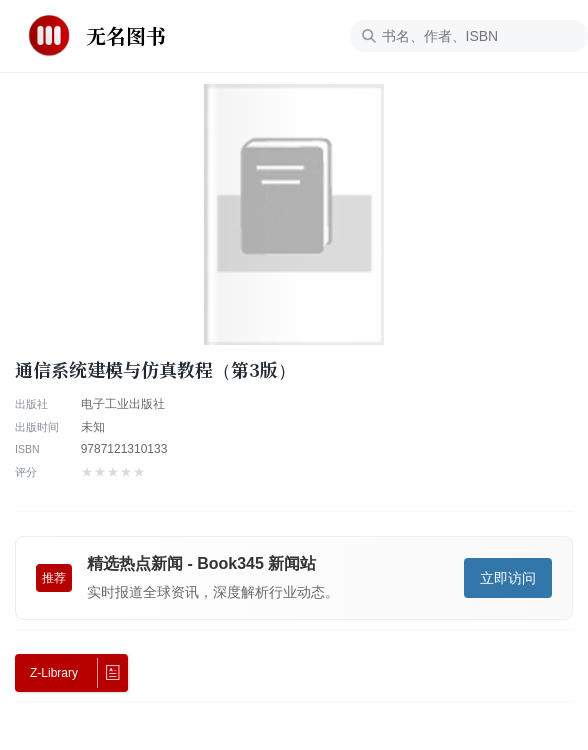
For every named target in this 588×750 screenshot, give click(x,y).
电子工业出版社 (123, 404)
